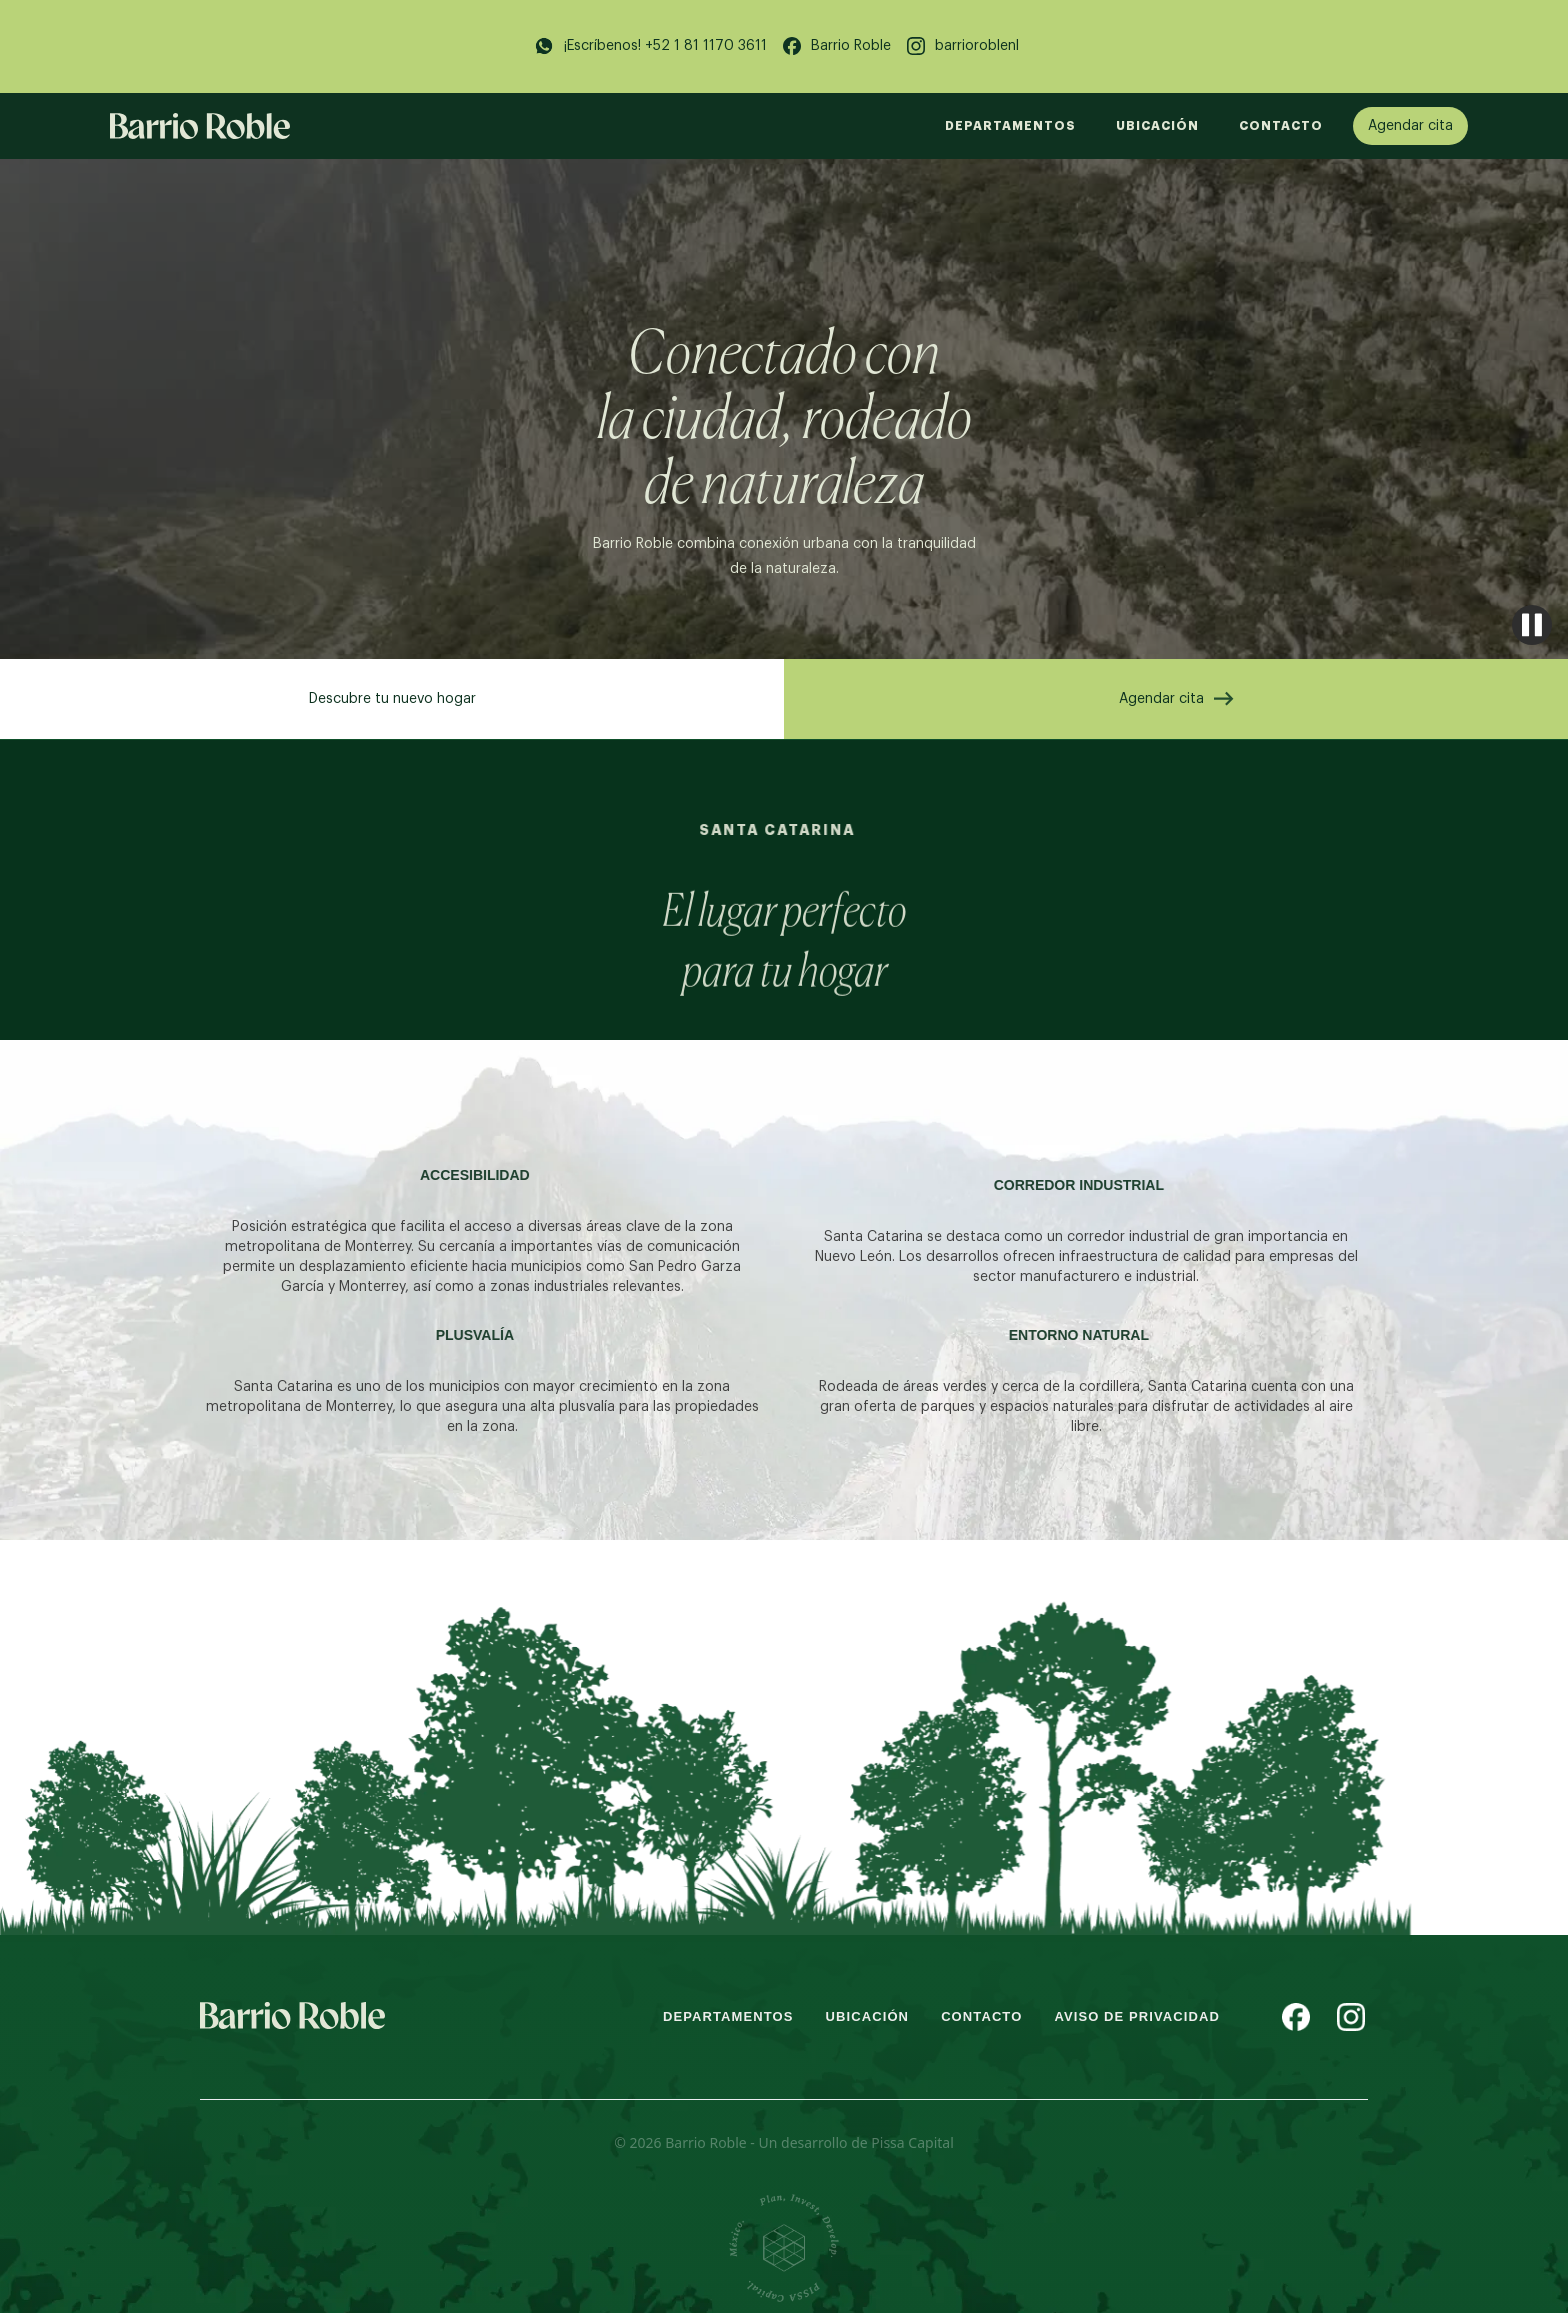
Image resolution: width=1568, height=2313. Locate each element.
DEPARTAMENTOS (1010, 126)
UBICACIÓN (1157, 126)
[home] (200, 126)
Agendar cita (1410, 126)
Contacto (1281, 126)
